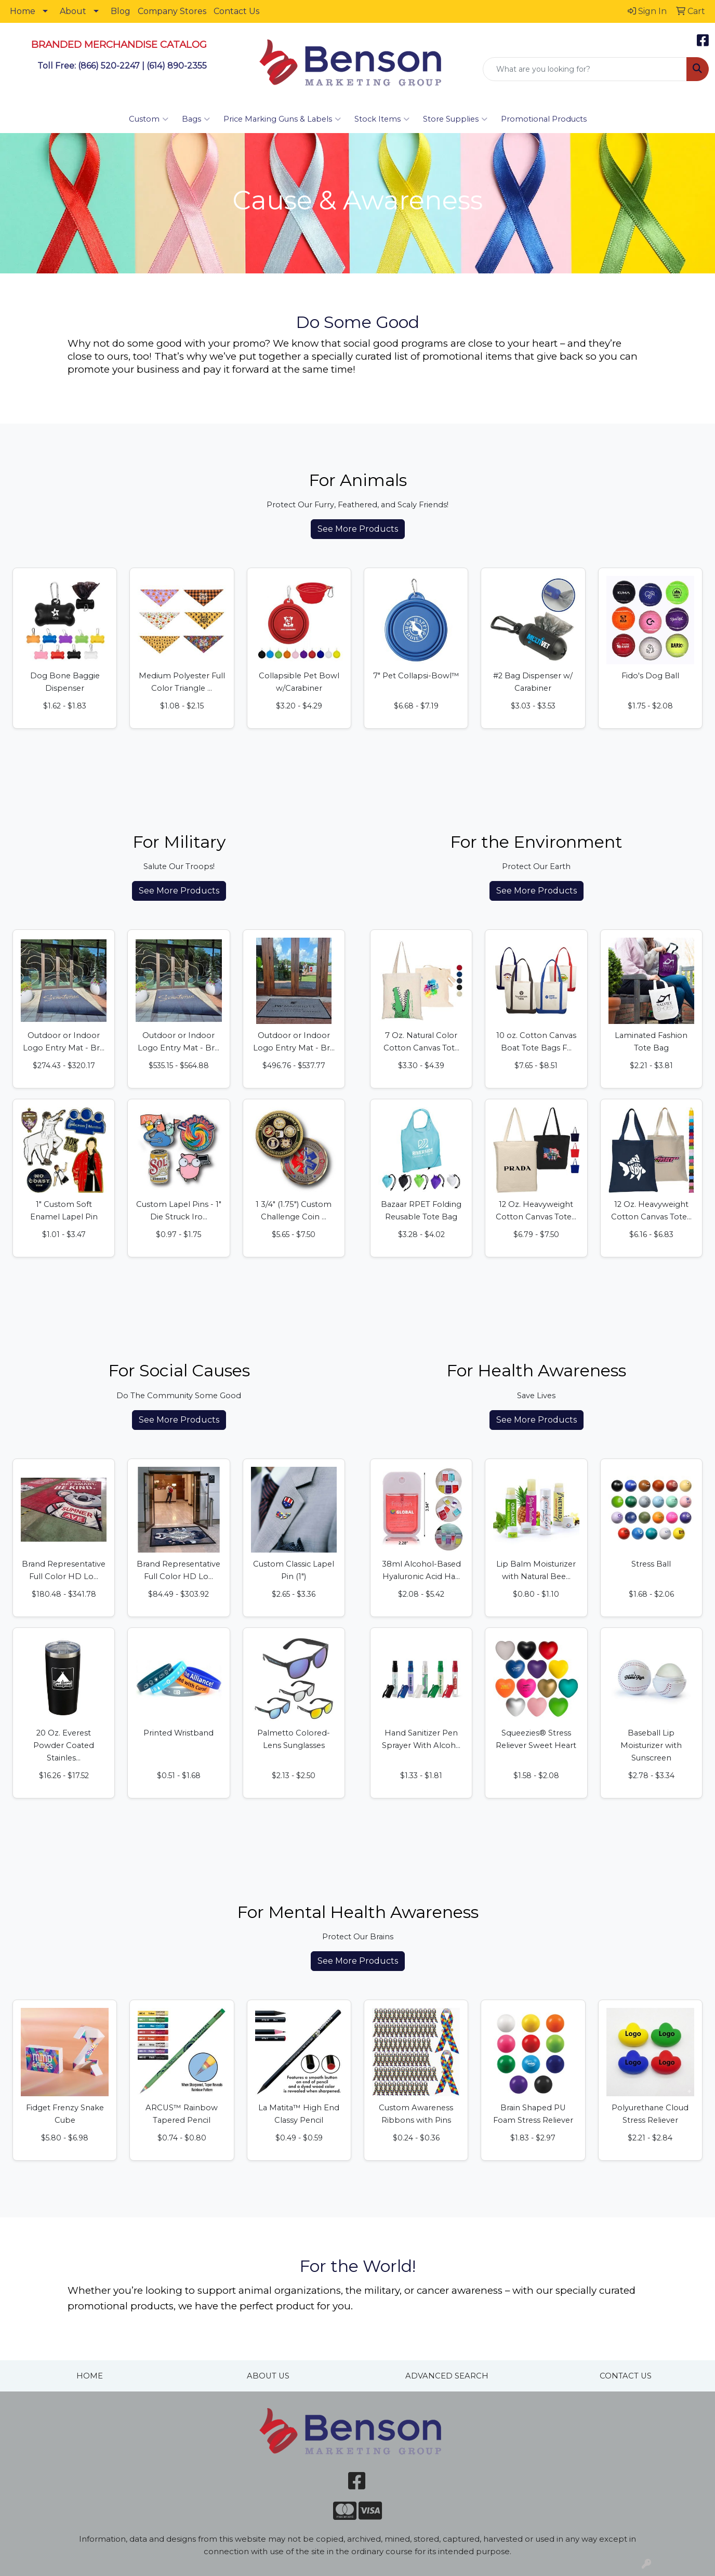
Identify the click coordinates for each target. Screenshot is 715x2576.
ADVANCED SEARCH (446, 2376)
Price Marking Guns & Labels (282, 119)
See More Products (357, 529)
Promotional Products (544, 119)
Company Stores (172, 11)
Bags (196, 119)
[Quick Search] (585, 69)
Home (22, 11)
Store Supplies (455, 119)
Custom (148, 119)
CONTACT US (626, 2376)
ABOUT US (268, 2376)
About (73, 11)
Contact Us (236, 11)
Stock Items (381, 119)
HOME (89, 2376)
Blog (120, 11)
